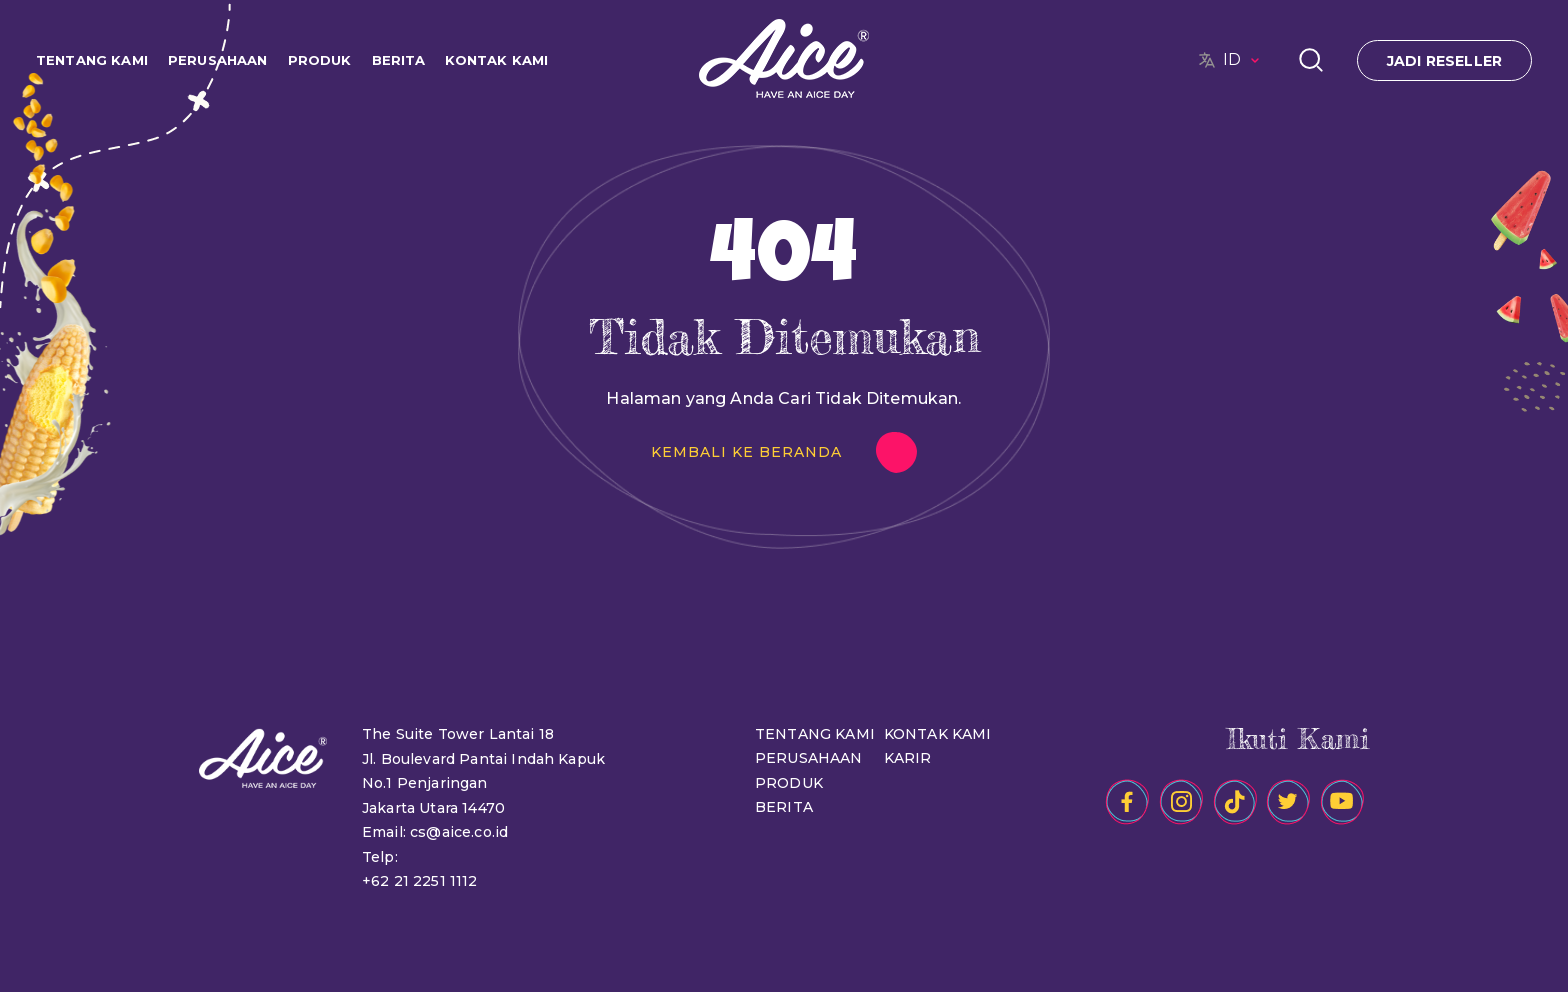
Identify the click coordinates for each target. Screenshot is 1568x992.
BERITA (399, 60)
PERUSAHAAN (218, 60)
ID (1244, 60)
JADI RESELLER (1444, 61)
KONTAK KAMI (496, 60)
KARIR (908, 758)
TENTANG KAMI (92, 60)
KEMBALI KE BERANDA (746, 452)
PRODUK (320, 60)
